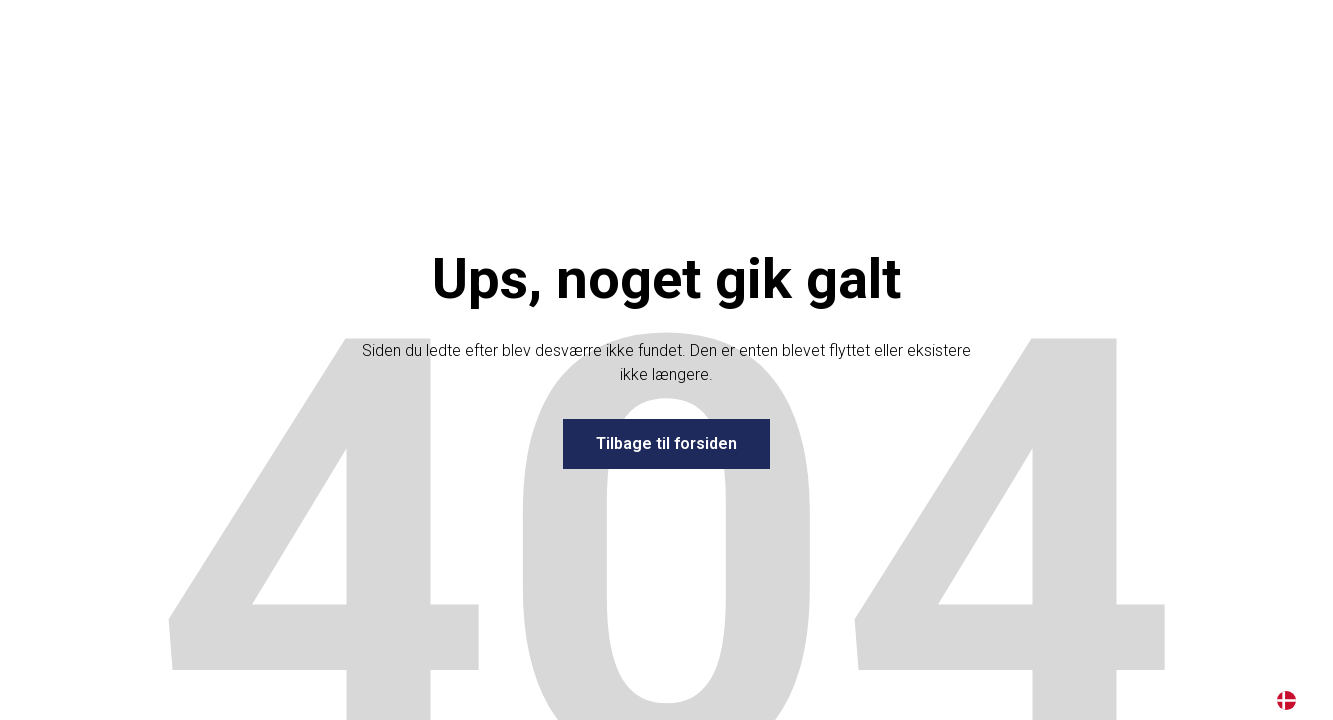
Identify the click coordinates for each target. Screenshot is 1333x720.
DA (1286, 700)
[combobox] (1286, 700)
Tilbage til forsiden (666, 443)
